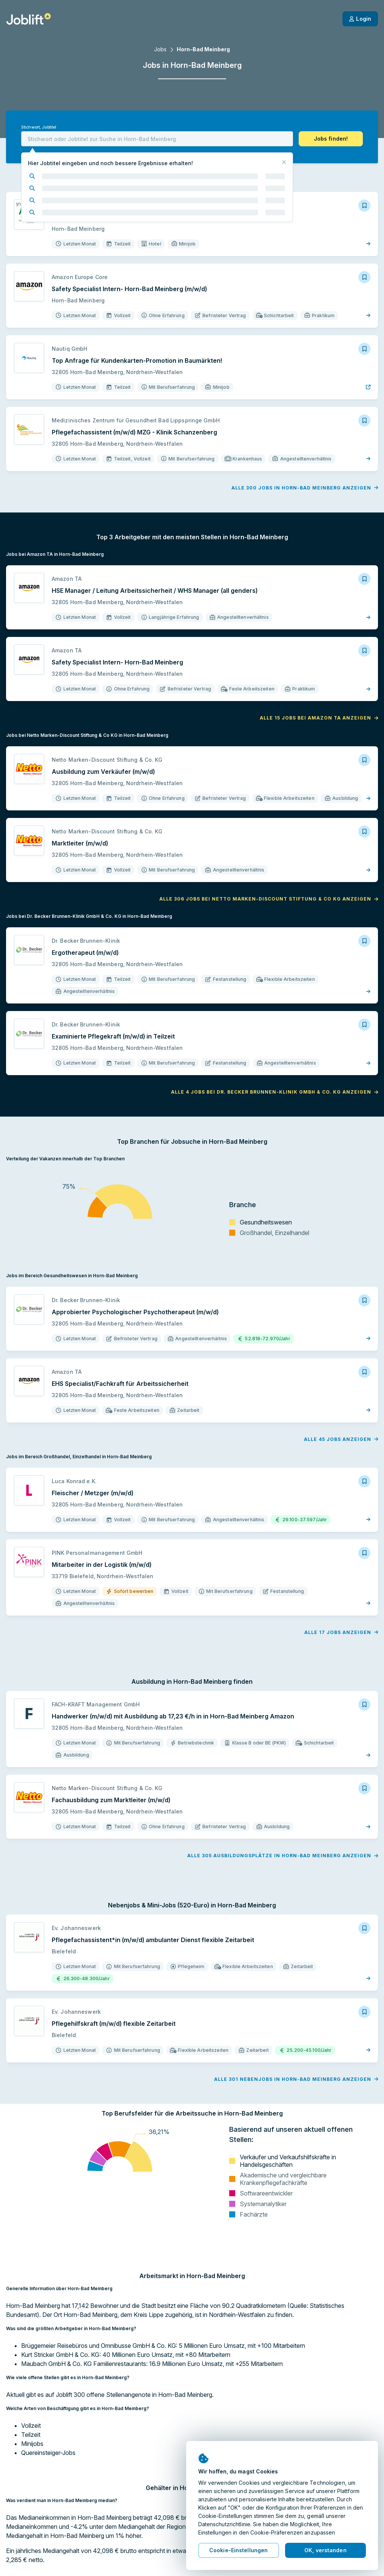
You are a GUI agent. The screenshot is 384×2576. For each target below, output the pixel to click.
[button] (331, 138)
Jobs (160, 49)
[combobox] (157, 138)
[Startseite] (28, 19)
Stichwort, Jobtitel (38, 127)
